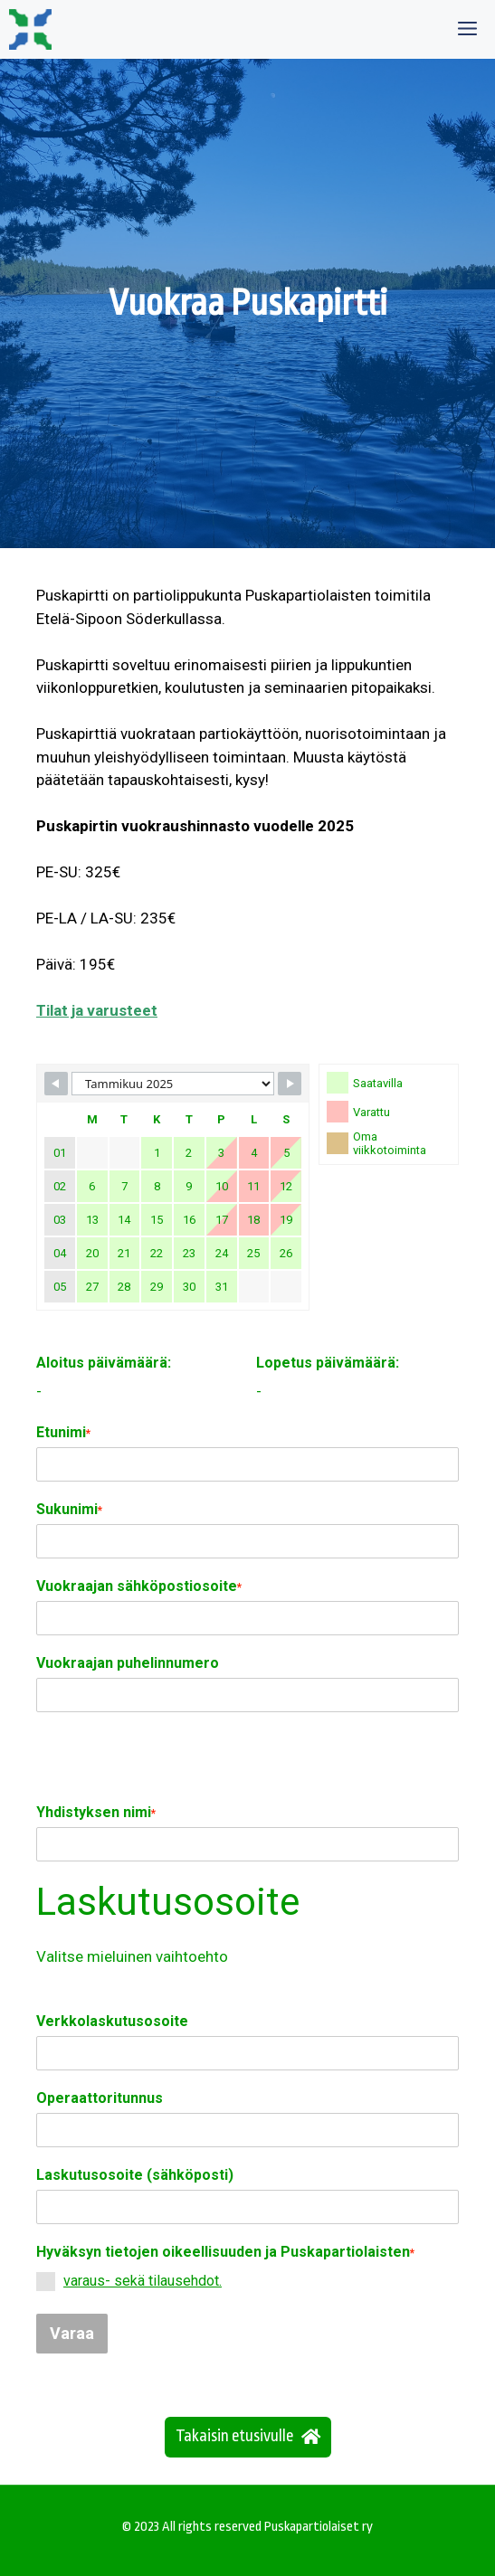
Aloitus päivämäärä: (103, 1362)
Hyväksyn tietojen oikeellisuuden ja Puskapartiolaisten (225, 2251)
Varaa (72, 2333)
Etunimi (63, 1432)
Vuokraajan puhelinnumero (127, 1663)
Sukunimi (69, 1509)
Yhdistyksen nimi (96, 1812)
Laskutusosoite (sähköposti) (134, 2174)
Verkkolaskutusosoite (112, 2021)
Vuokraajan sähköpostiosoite (139, 1586)
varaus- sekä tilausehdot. (142, 2280)
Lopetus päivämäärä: (327, 1362)
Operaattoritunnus (99, 2098)
